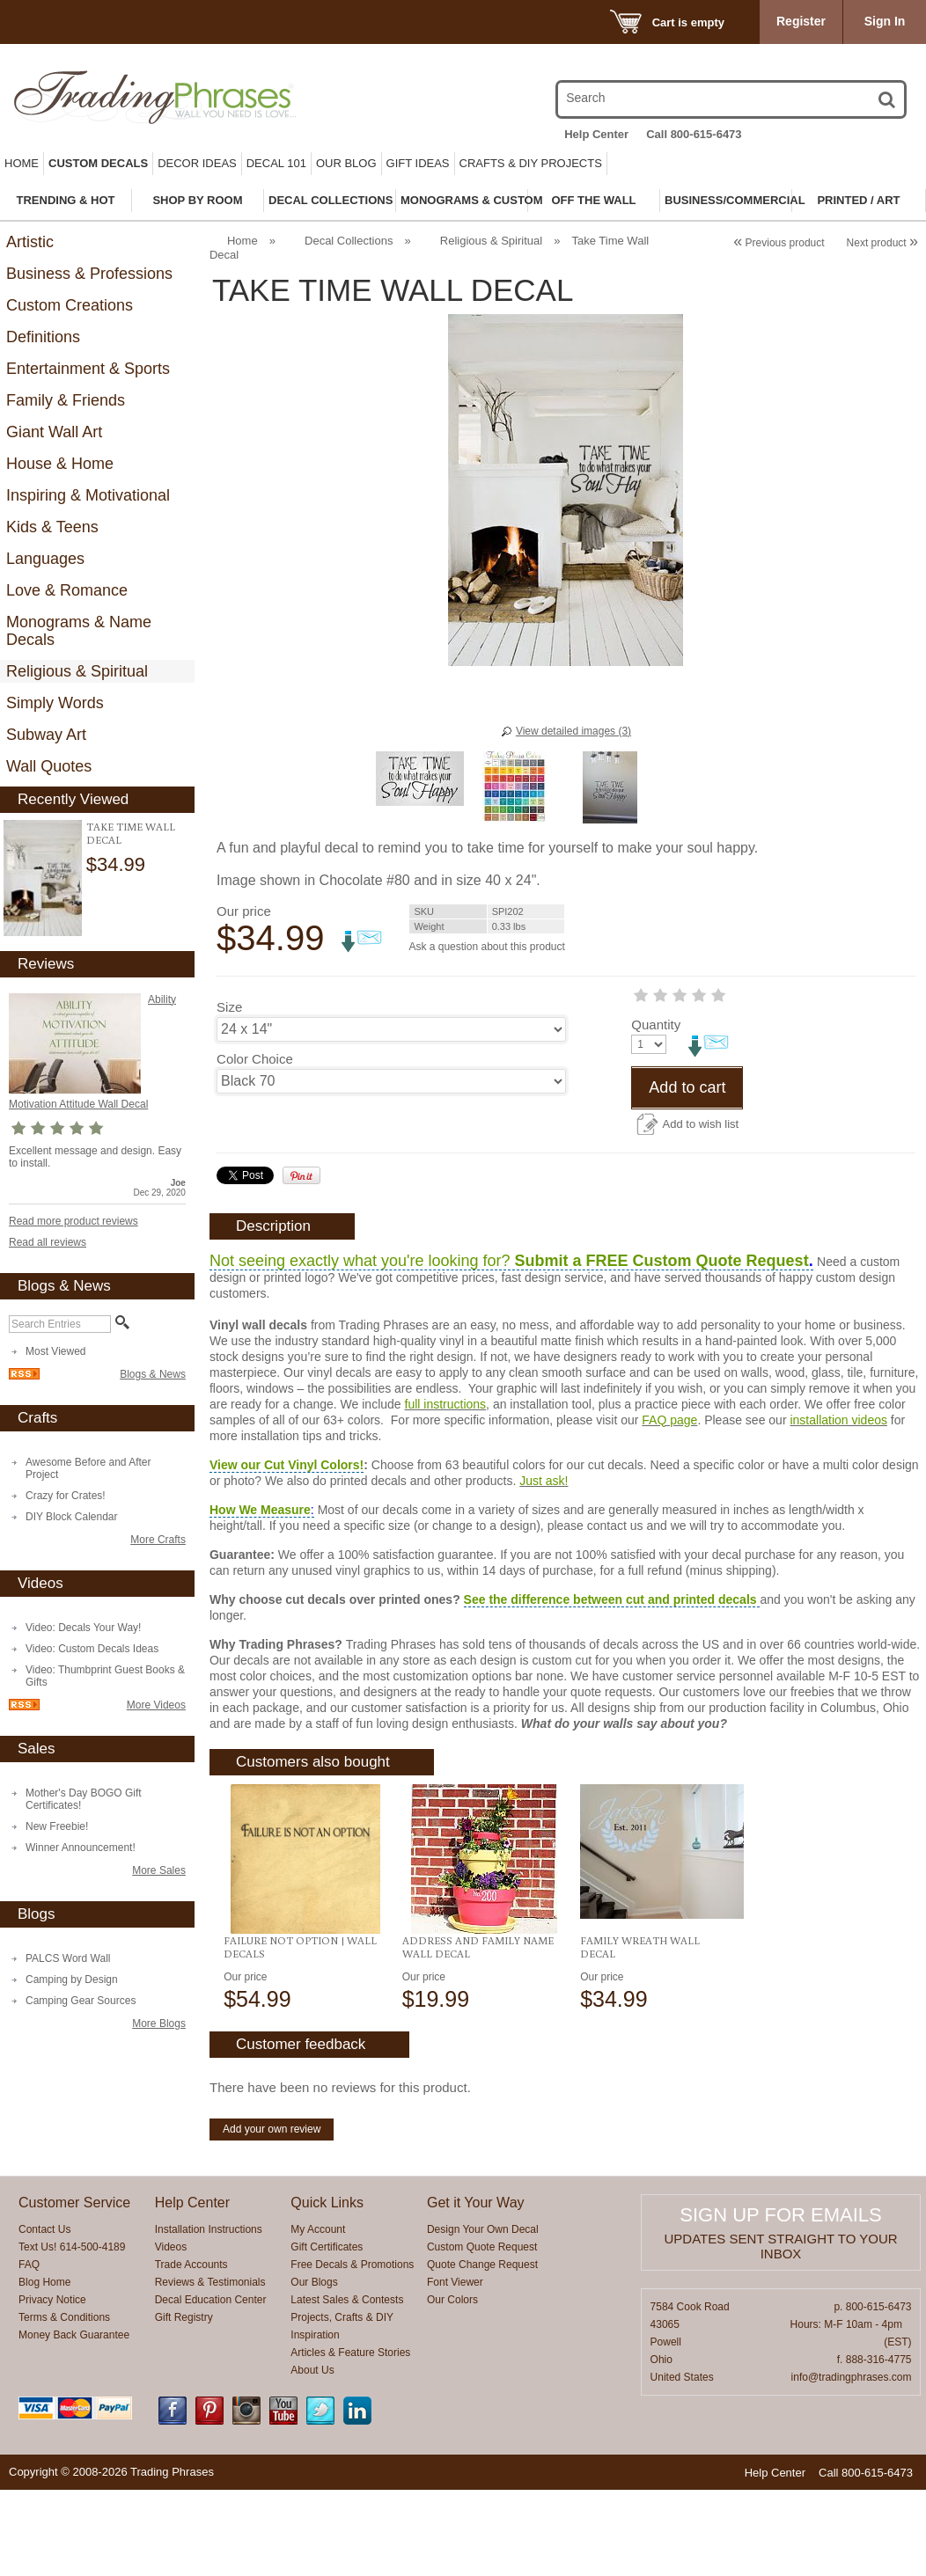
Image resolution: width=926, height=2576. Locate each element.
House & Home (60, 463)
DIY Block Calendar (72, 1517)
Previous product (778, 243)
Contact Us (44, 2315)
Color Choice (255, 1058)
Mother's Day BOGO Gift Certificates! (84, 1799)
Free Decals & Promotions (352, 2351)
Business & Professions (89, 273)
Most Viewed (55, 1351)
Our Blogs (313, 2368)
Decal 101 (276, 163)
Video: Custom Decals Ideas (92, 1649)
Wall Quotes (49, 766)
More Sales (159, 1870)
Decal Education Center (211, 2386)
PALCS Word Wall (68, 1958)
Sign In (885, 21)
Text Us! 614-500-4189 (71, 2333)
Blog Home (44, 2368)
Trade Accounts (191, 2351)
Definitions (43, 337)
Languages (45, 558)
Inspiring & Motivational (88, 495)
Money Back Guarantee (73, 2421)
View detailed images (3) (573, 731)
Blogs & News (153, 1374)
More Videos (156, 1705)
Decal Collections (349, 240)
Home (21, 163)
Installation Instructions (208, 2315)
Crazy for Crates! (66, 1495)
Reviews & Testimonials (210, 2368)
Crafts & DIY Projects (530, 163)
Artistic (30, 242)
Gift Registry (184, 2403)
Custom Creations (69, 305)
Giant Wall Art (54, 432)
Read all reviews (47, 1242)
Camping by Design (72, 1979)
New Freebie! (57, 1826)
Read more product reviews (73, 1221)
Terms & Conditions (64, 2403)
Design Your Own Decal (483, 2315)
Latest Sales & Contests (346, 2386)
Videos (171, 2333)
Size (229, 1006)
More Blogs (159, 2023)
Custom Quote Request (482, 2333)
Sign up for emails (780, 2301)
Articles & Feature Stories (350, 2439)
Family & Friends (65, 400)
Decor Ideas (197, 163)
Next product (882, 243)
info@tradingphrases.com (851, 2463)
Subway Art (46, 734)
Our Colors (452, 2386)
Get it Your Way (476, 2288)
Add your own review (271, 2215)
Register (801, 21)
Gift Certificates (326, 2333)
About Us (312, 2456)
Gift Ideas (418, 163)
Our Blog (346, 163)
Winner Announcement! (81, 1847)
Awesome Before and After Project (88, 1468)
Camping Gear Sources (81, 2000)
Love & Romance (67, 590)
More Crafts (158, 1539)
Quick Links (327, 2288)
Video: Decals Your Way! (83, 1627)
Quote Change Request (482, 2351)
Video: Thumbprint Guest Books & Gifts (105, 1676)
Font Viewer (455, 2368)
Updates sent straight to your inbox (781, 2332)
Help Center (596, 134)
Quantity (241, 1110)
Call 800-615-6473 (693, 134)
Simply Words (55, 703)
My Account (317, 2315)
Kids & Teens (52, 527)
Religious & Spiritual (77, 671)
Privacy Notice (52, 2386)
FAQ (29, 2351)
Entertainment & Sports (88, 368)
